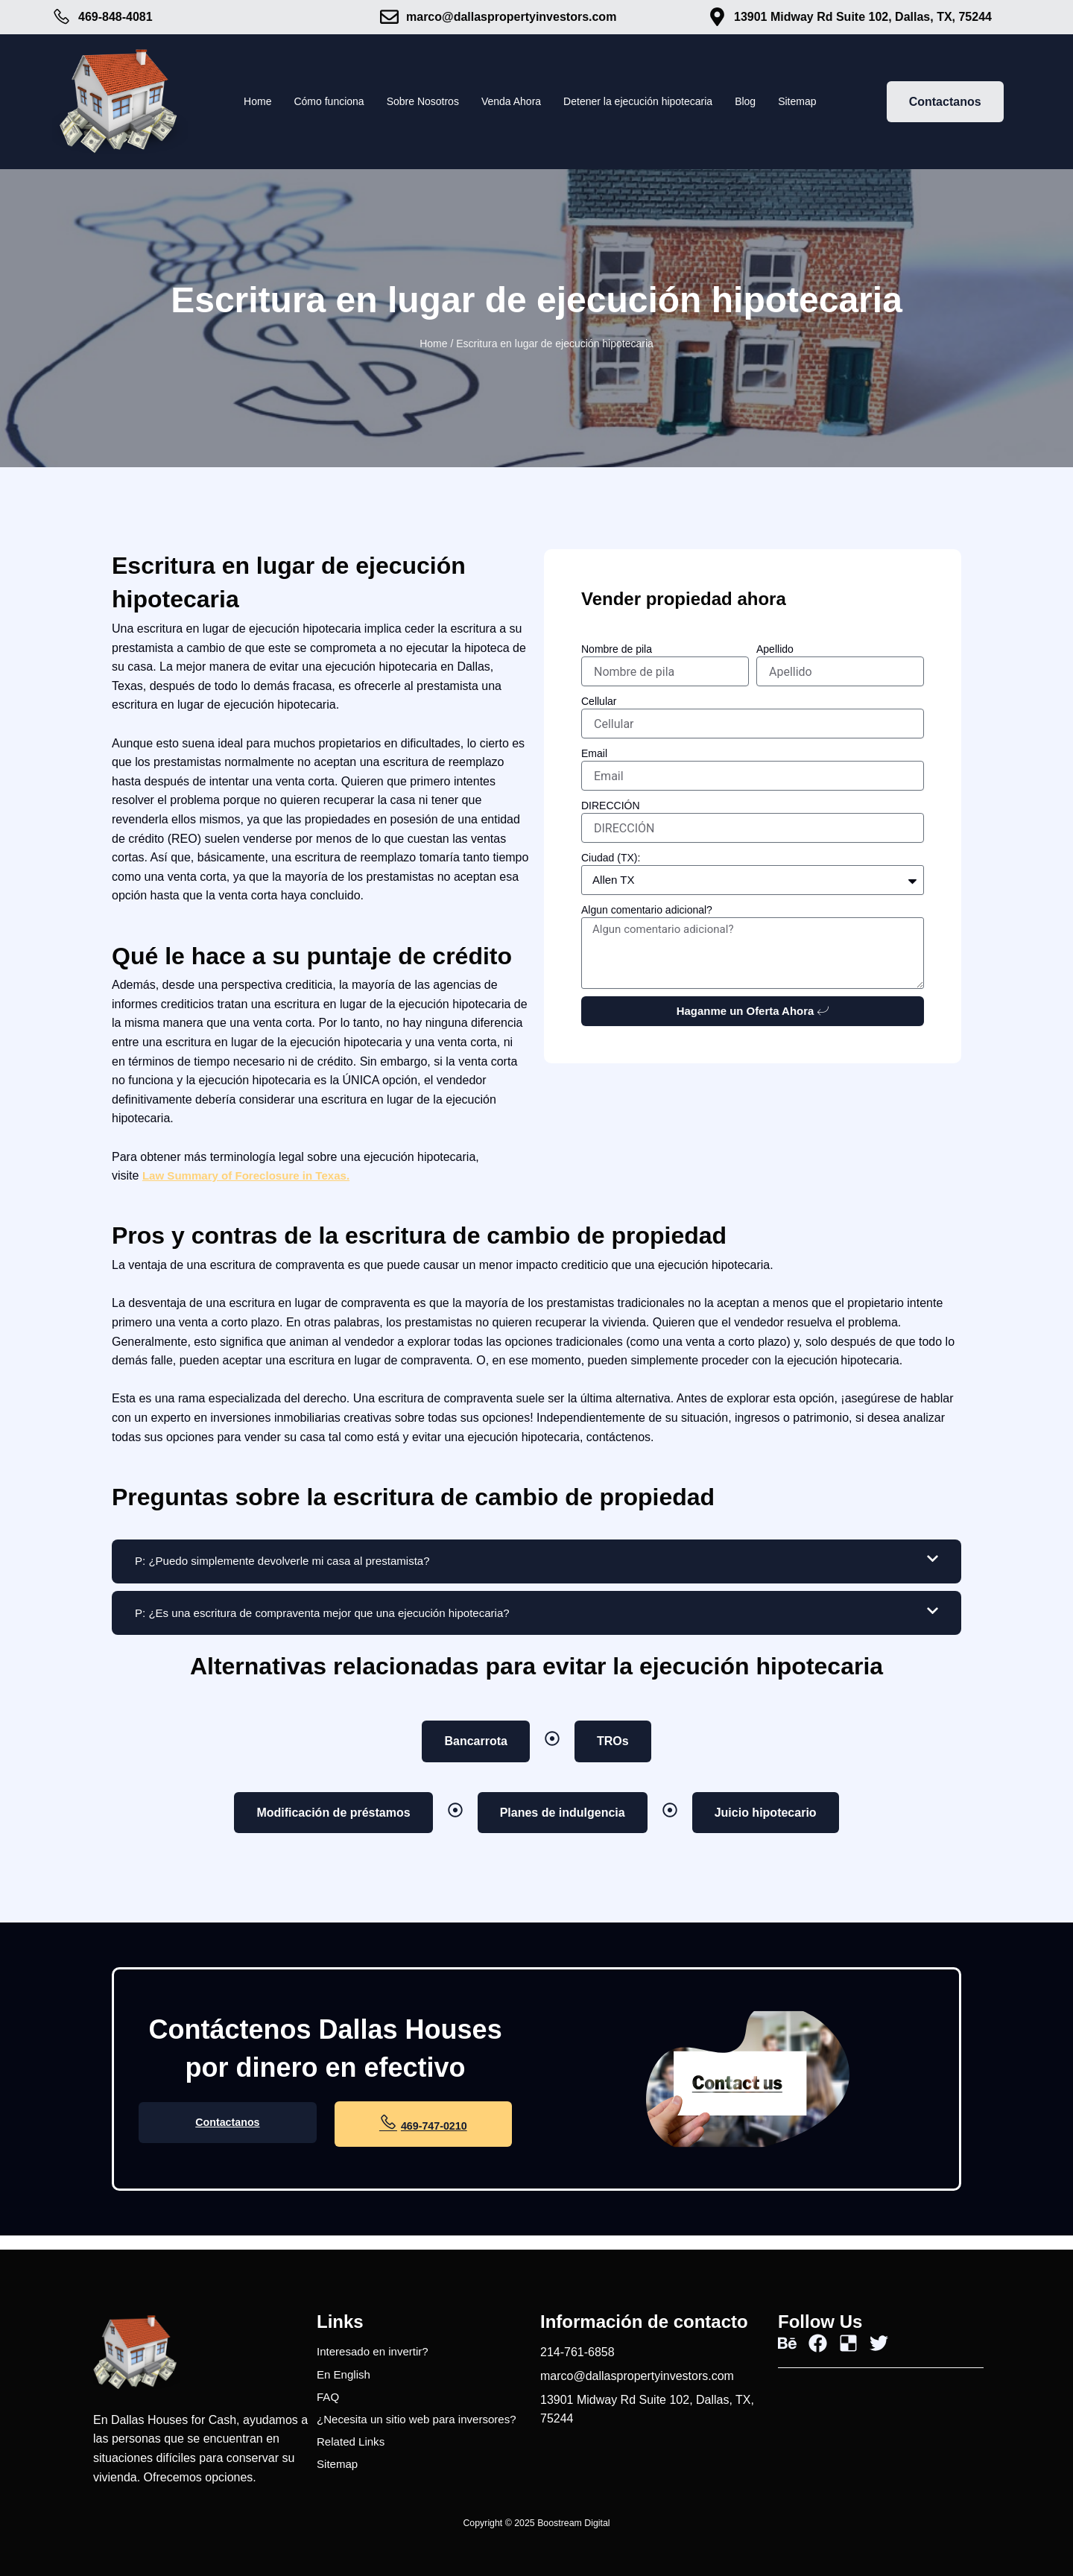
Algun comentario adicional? (646, 910)
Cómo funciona (307, 101)
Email (594, 753)
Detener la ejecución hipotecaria (650, 101)
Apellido (775, 649)
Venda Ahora (509, 101)
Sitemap (826, 101)
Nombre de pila (616, 649)
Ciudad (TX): (610, 858)
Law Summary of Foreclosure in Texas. (252, 1175)
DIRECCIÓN (610, 805)
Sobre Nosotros (410, 101)
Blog (770, 101)
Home (228, 101)
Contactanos (228, 2136)
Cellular (598, 701)
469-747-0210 (423, 2134)
